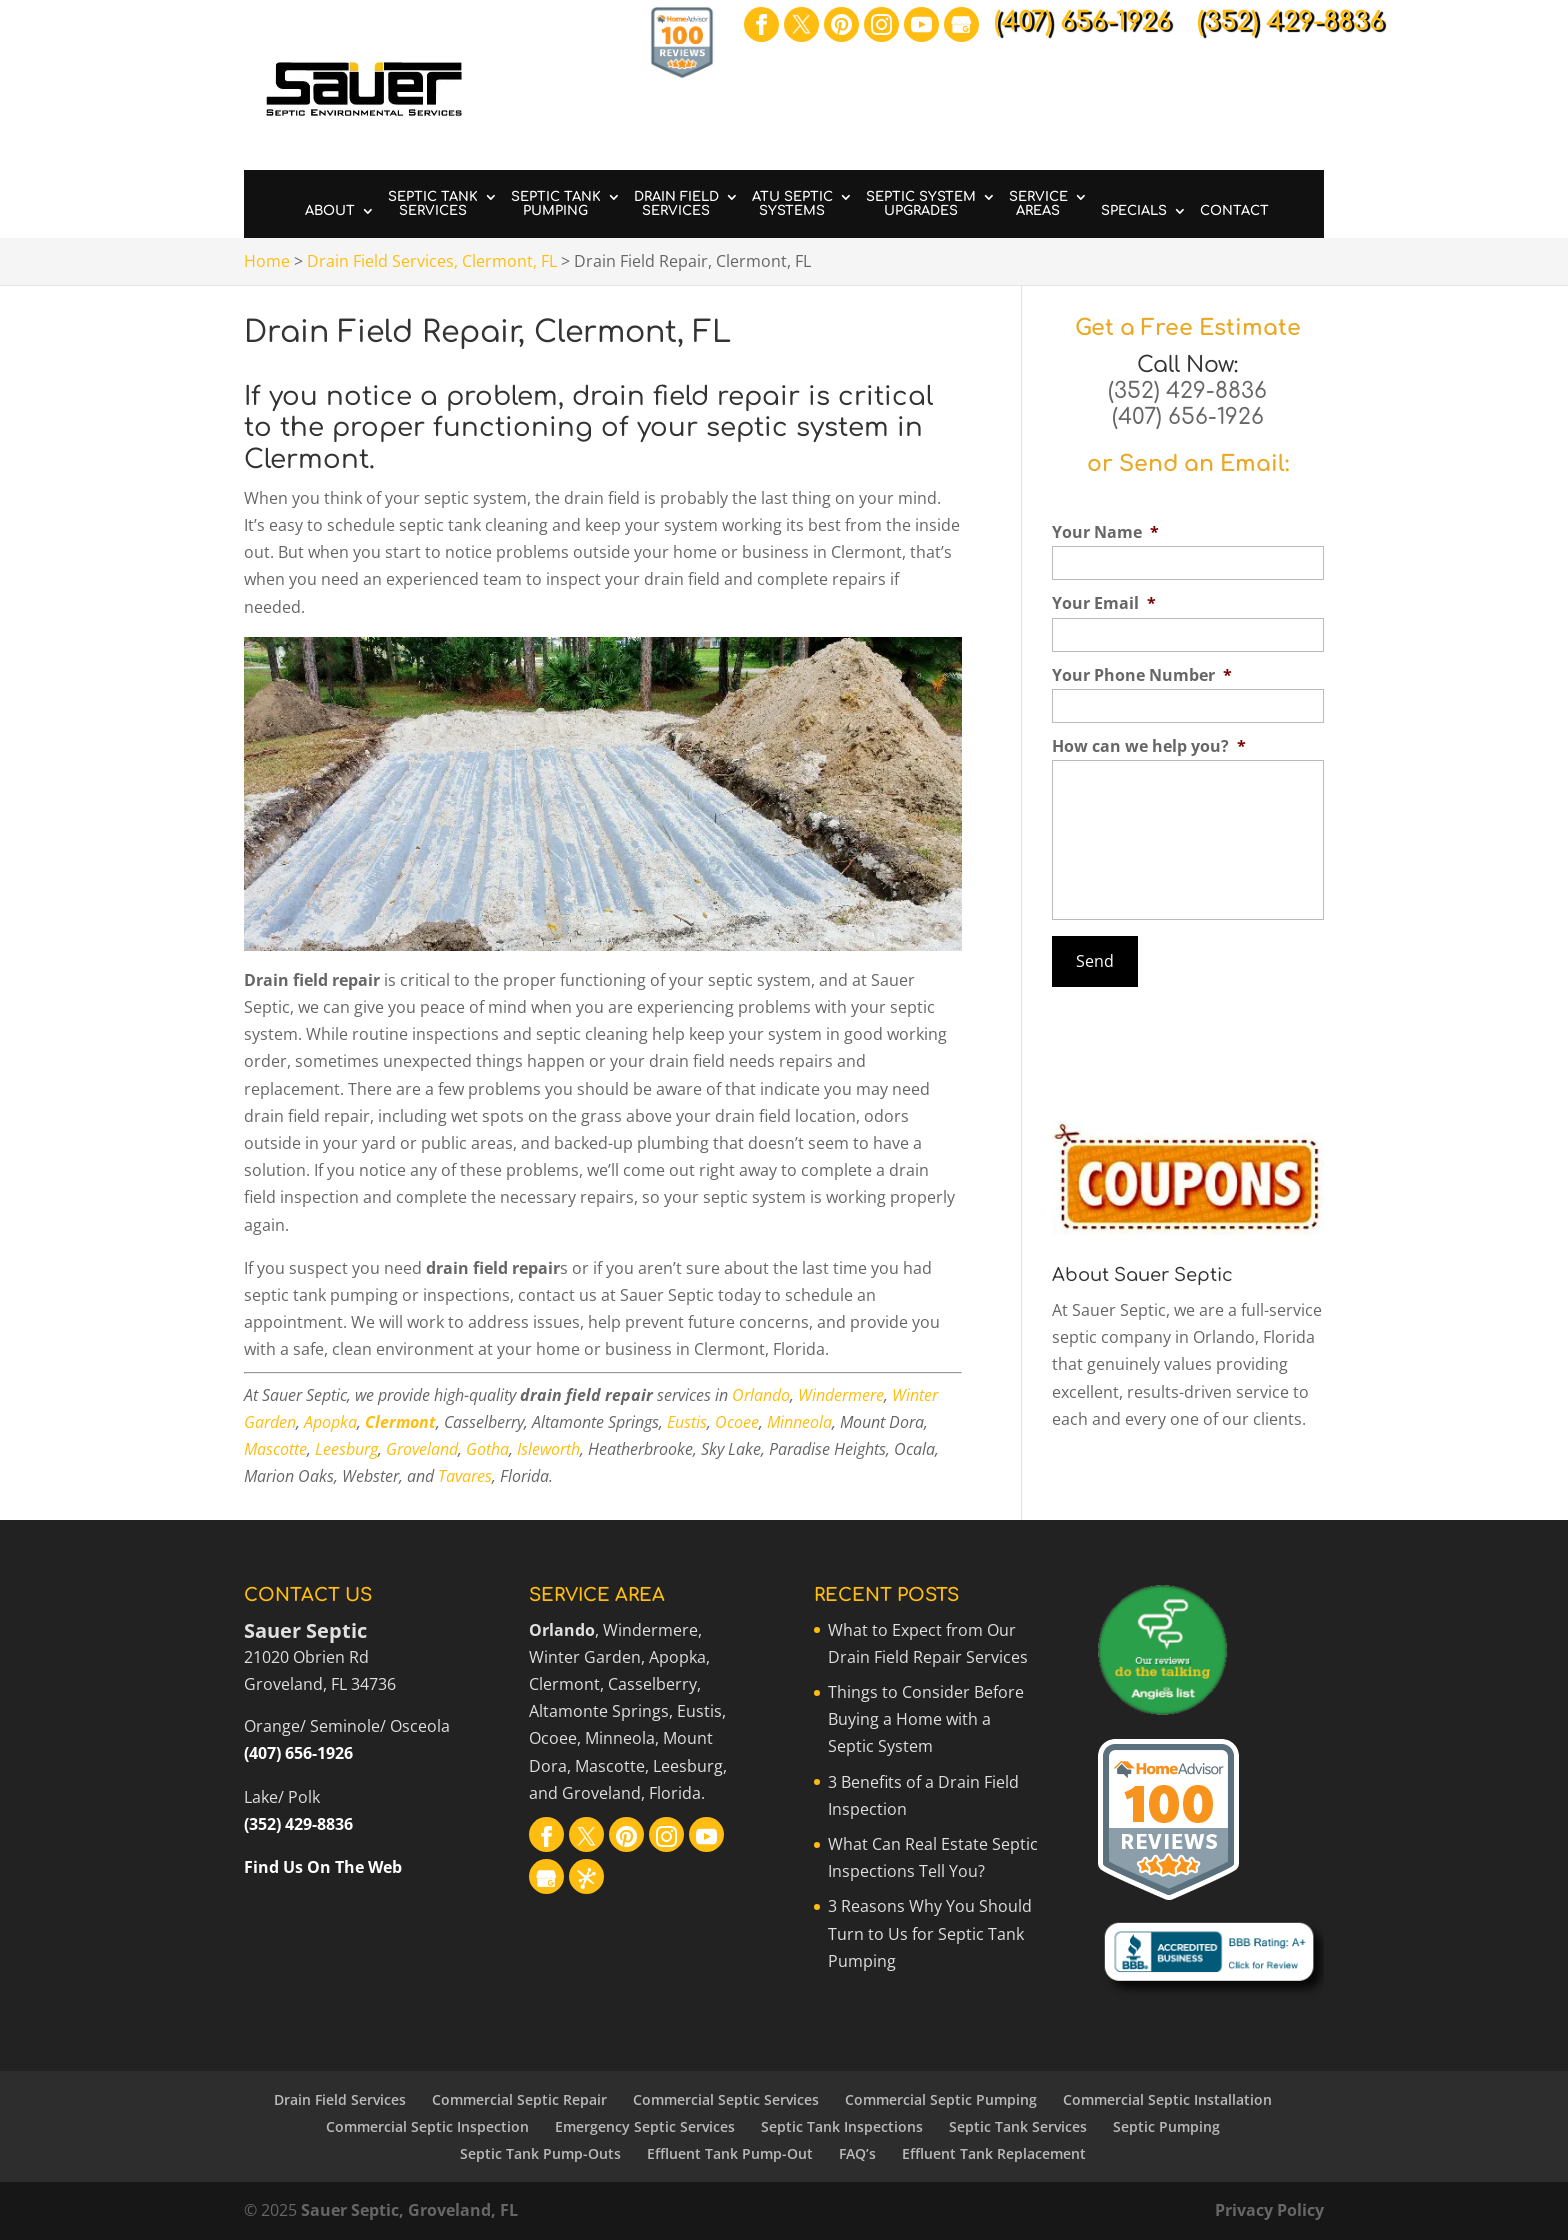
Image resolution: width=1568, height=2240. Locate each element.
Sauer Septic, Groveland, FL (409, 2210)
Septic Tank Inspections (842, 2126)
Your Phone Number (1142, 675)
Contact (1234, 211)
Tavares (465, 1476)
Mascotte (275, 1449)
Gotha (487, 1449)
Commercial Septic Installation (1167, 2099)
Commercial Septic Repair (519, 2099)
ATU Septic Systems (792, 204)
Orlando (761, 1395)
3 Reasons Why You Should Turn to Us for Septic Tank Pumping (930, 1933)
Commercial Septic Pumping (941, 2099)
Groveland (422, 1449)
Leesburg (346, 1449)
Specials (1134, 211)
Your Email (1104, 603)
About (330, 211)
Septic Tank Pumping (556, 204)
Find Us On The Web (323, 1867)
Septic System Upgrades (921, 204)
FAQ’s (857, 2153)
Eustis (687, 1422)
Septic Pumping (1166, 2126)
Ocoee (737, 1422)
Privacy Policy (1269, 2210)
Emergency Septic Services (645, 2126)
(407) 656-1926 (1188, 417)
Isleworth (548, 1449)
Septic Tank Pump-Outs (540, 2153)
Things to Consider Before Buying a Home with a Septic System (926, 1719)
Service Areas (1038, 204)
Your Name (1105, 532)
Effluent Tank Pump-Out (730, 2153)
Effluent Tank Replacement (994, 2153)
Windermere (841, 1395)
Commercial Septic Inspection (427, 2126)
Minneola (799, 1422)
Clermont (400, 1422)
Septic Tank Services (433, 204)
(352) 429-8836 (1187, 391)
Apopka (330, 1422)
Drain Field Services (676, 204)
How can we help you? (1149, 746)
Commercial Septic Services (726, 2099)
